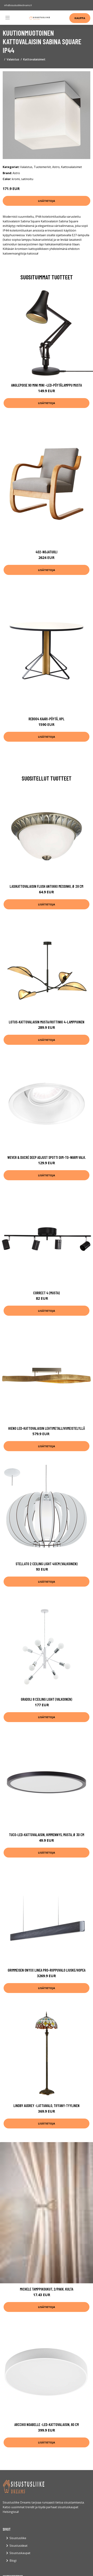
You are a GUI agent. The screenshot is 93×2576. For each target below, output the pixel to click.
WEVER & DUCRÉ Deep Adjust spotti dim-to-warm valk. (46, 1157)
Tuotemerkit (42, 167)
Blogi (13, 2561)
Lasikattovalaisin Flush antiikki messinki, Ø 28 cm (46, 886)
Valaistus (13, 59)
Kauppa (80, 18)
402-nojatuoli (46, 552)
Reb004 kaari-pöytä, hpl (46, 718)
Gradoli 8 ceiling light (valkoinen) (46, 1699)
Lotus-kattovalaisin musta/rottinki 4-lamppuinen (46, 1022)
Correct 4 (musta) (46, 1293)
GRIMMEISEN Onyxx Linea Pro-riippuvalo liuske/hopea (46, 1970)
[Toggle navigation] (7, 17)
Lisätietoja (46, 201)
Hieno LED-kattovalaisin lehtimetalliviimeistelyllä (46, 1428)
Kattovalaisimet (34, 59)
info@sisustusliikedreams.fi (18, 5)
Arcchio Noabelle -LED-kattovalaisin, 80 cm (46, 2424)
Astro (56, 167)
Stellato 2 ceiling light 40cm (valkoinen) (47, 1563)
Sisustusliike (18, 2538)
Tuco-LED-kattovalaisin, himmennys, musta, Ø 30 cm (46, 1834)
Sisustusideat (18, 2546)
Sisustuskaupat (20, 2553)
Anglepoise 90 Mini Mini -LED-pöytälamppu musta (46, 385)
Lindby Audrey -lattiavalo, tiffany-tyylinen (46, 2105)
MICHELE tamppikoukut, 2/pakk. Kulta (46, 2289)
